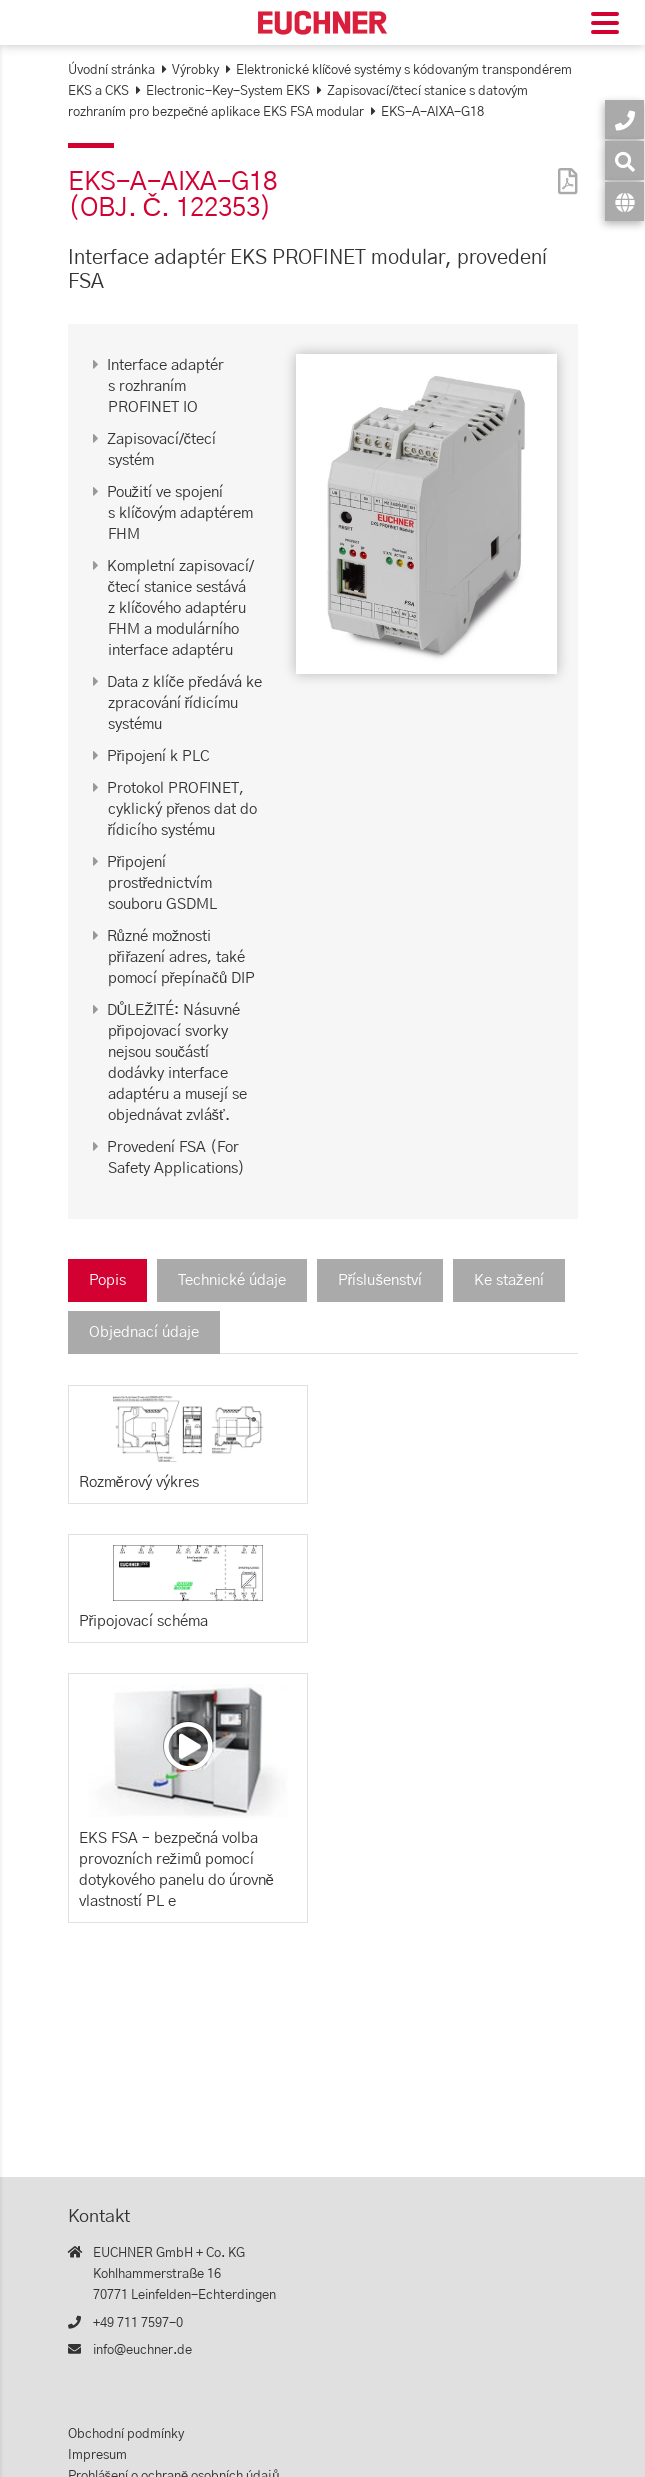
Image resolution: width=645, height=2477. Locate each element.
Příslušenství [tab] (380, 1280)
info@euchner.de (142, 2350)
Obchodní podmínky (126, 2434)
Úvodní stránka (111, 70)
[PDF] (563, 168)
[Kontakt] (624, 119)
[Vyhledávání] (624, 160)
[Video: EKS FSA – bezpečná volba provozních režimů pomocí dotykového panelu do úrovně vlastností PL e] (188, 1745)
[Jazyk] (624, 201)
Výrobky (195, 70)
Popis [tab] (107, 1280)
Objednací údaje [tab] (144, 1332)
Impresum (97, 2455)
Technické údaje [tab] (232, 1280)
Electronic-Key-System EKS (228, 91)
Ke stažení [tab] (509, 1280)
